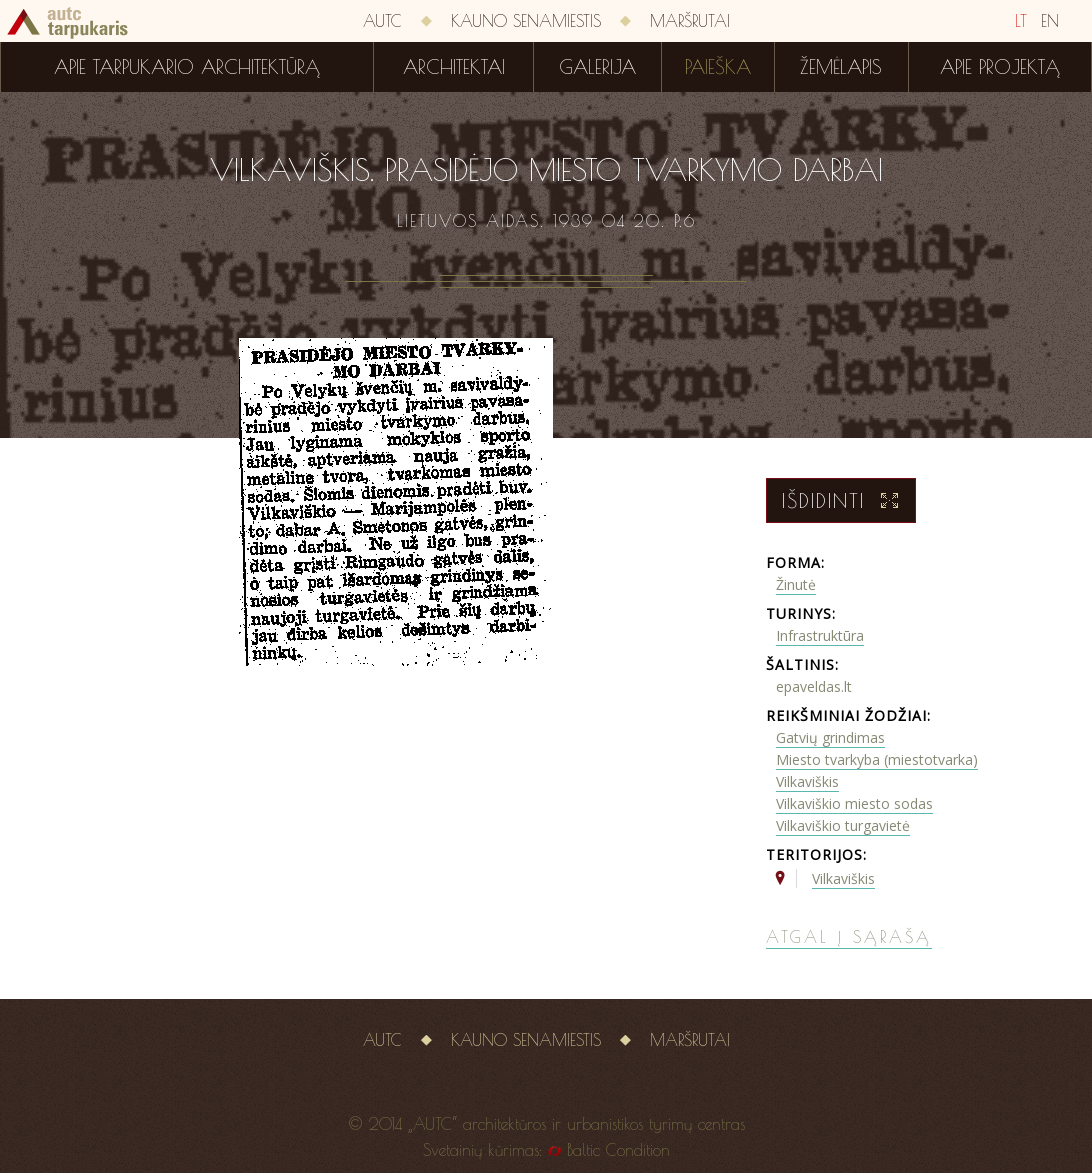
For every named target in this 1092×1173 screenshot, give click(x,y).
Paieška (718, 67)
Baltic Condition (618, 1150)
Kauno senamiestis (526, 21)
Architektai (454, 67)
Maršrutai (690, 21)
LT (1021, 21)
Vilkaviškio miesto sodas (854, 803)
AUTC (382, 21)
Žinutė (796, 584)
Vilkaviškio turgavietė (843, 825)
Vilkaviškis (807, 781)
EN (1050, 21)
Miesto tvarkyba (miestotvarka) (877, 759)
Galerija (597, 67)
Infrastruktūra (820, 635)
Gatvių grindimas (830, 737)
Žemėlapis (841, 67)
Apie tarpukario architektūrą (187, 67)
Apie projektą (1000, 67)
